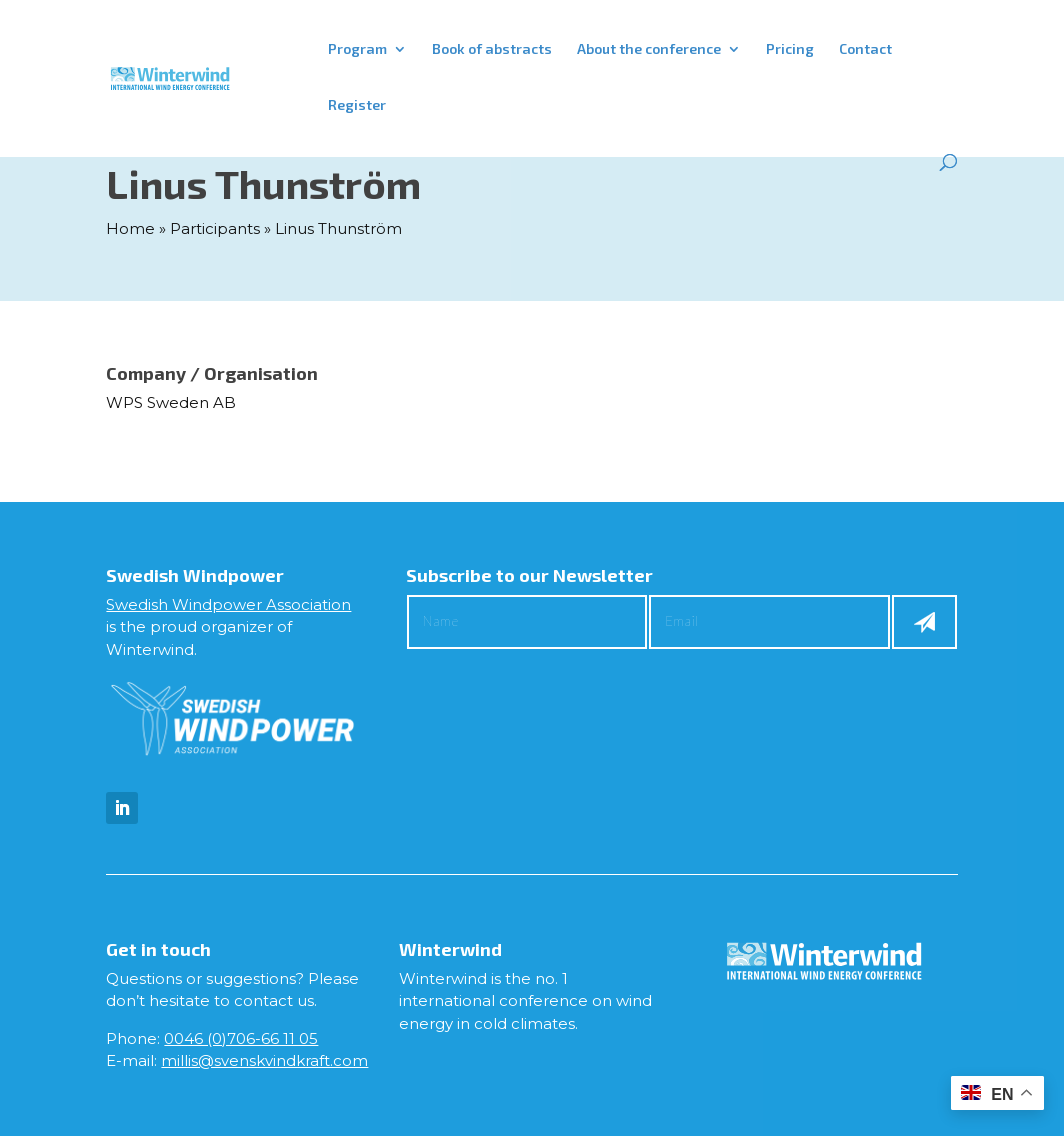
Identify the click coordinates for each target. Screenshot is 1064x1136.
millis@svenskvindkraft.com (264, 1060)
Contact (865, 49)
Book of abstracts (492, 49)
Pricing (790, 49)
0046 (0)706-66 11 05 (241, 1038)
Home (130, 228)
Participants (215, 228)
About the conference (649, 49)
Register (357, 105)
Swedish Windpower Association (228, 604)
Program (357, 49)
